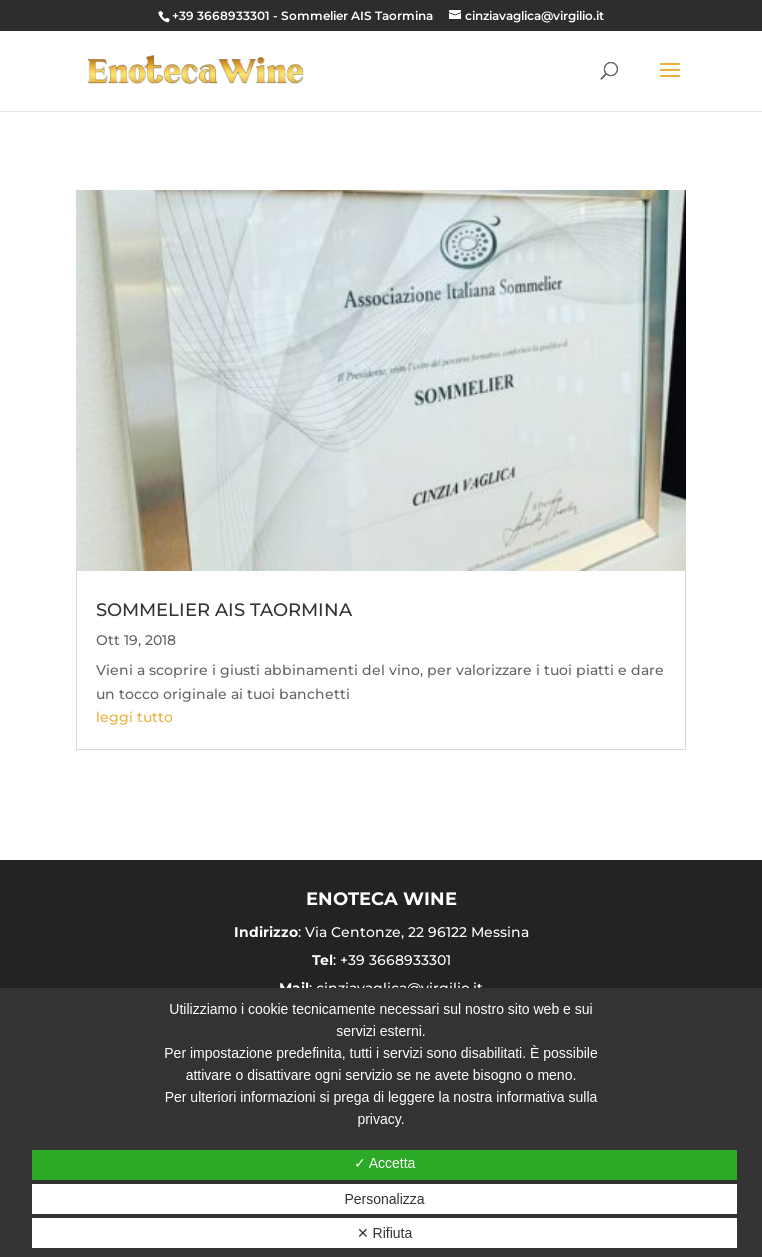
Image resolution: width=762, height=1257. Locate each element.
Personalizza (384, 1199)
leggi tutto (134, 717)
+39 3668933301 (221, 15)
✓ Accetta (385, 1163)
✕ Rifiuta (385, 1233)
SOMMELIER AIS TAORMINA (224, 610)
